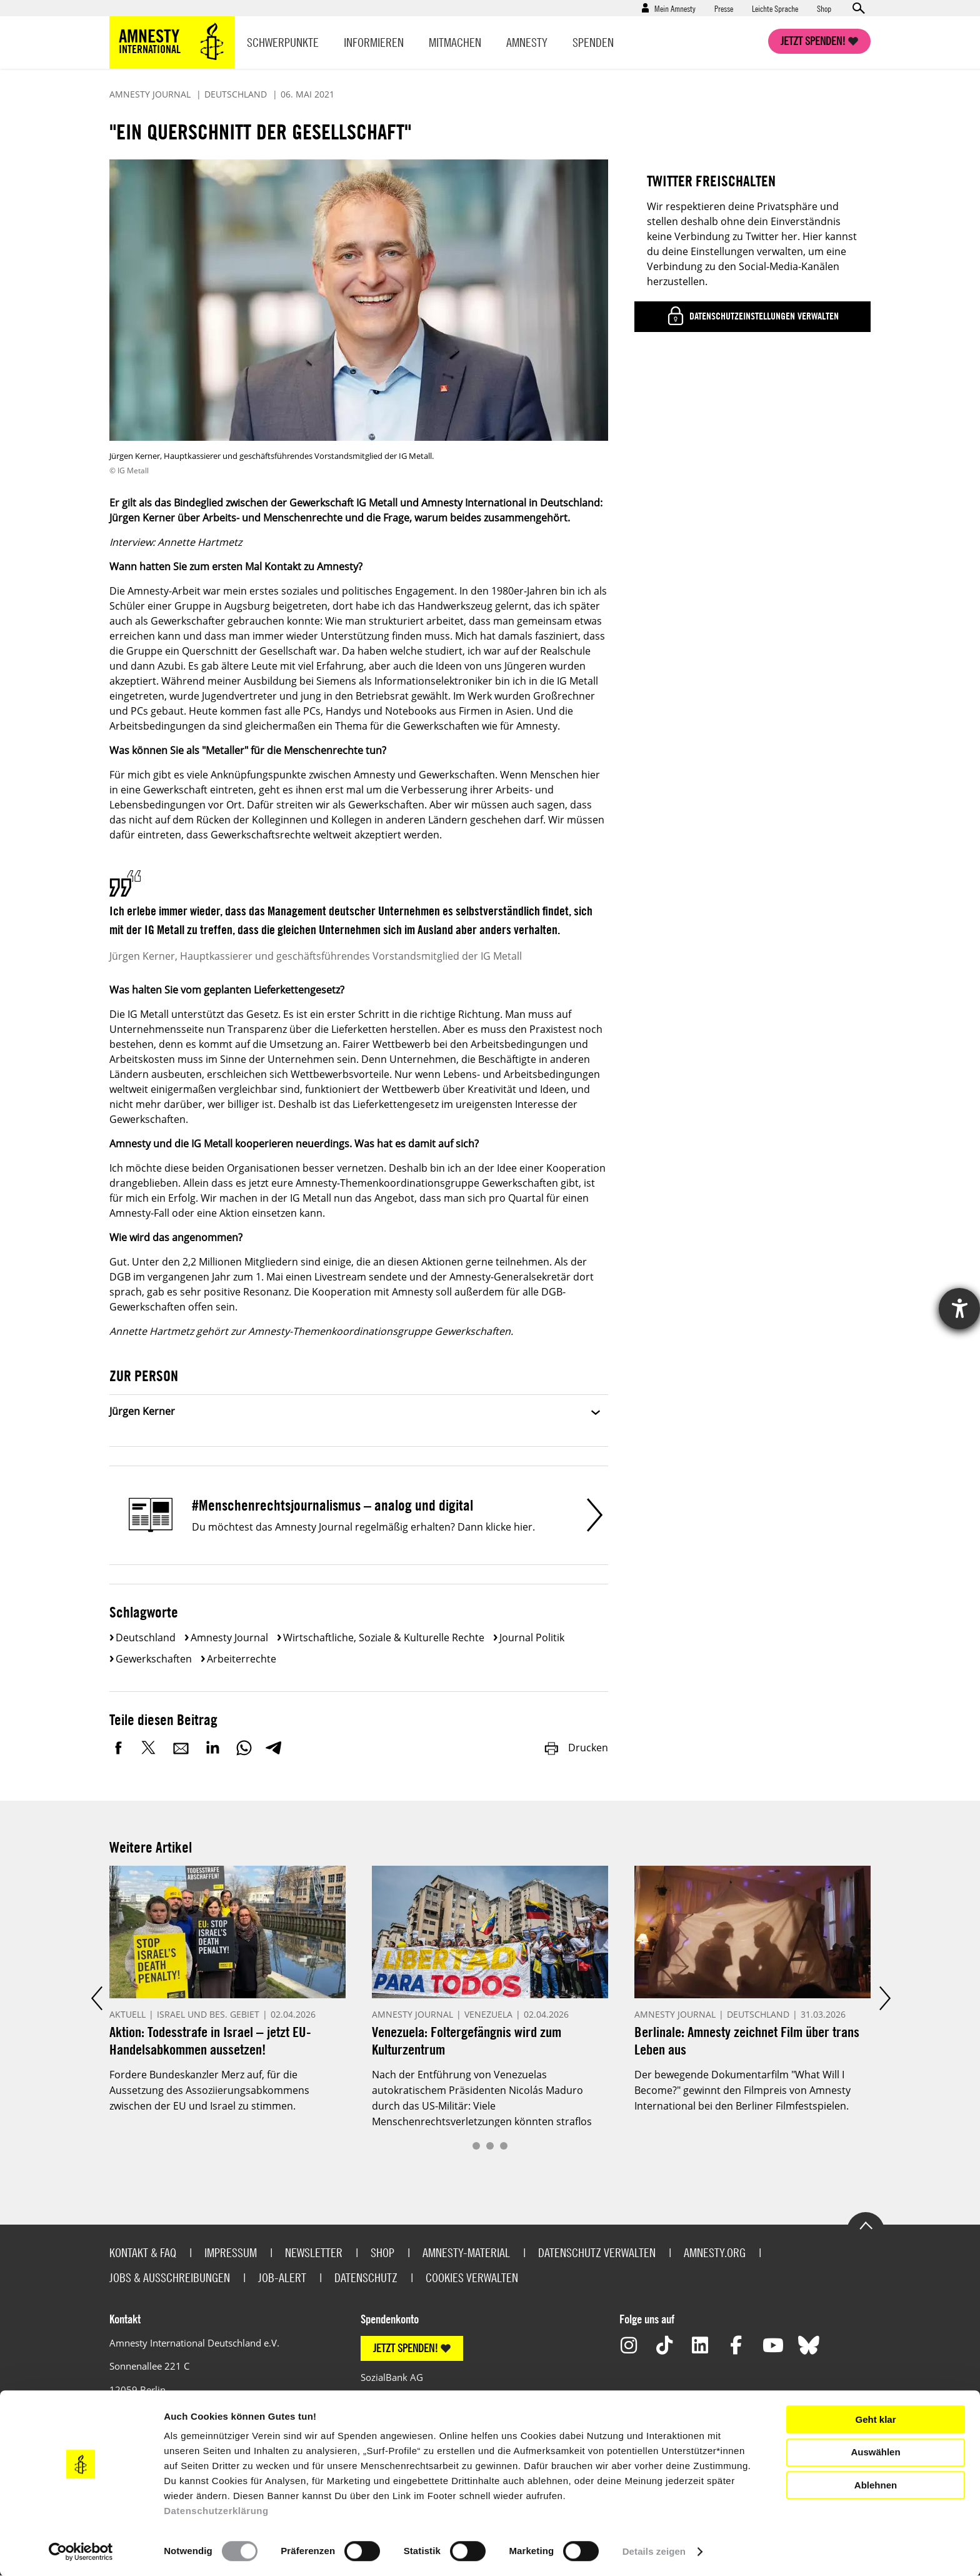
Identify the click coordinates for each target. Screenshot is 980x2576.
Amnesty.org (715, 2252)
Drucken (575, 1747)
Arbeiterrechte (241, 1659)
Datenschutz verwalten (597, 2252)
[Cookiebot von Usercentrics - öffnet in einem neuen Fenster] (81, 2551)
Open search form (858, 8)
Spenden (593, 42)
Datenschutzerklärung (216, 2510)
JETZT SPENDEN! (405, 2348)
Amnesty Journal (229, 1637)
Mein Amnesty (675, 8)
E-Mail (181, 1747)
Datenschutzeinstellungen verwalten (763, 315)
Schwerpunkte (283, 42)
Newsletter (313, 2252)
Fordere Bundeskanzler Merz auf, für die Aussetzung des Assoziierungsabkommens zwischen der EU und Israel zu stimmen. (209, 2090)
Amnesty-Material (466, 2252)
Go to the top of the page (865, 2224)
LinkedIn (212, 1747)
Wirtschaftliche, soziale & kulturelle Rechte (383, 1637)
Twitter (150, 1747)
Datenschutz (366, 2277)
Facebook (118, 1747)
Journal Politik (531, 1637)
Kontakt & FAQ (142, 2252)
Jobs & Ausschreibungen (169, 2277)
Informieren (374, 42)
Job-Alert (282, 2277)
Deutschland (146, 1637)
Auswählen (875, 2452)
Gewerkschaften (154, 1659)
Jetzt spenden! (813, 41)
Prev (96, 1998)
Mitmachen (455, 42)
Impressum (230, 2252)
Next (884, 1998)
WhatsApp (243, 1747)
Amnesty (527, 42)
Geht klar (875, 2419)
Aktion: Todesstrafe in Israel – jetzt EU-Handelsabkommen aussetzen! (210, 2040)
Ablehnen (875, 2485)
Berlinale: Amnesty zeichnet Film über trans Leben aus (746, 2040)
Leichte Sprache (775, 8)
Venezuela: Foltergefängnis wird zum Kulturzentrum (466, 2040)
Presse (723, 8)
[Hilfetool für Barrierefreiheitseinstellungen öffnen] (959, 1308)
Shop (824, 8)
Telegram (273, 1747)
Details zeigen (654, 2551)
